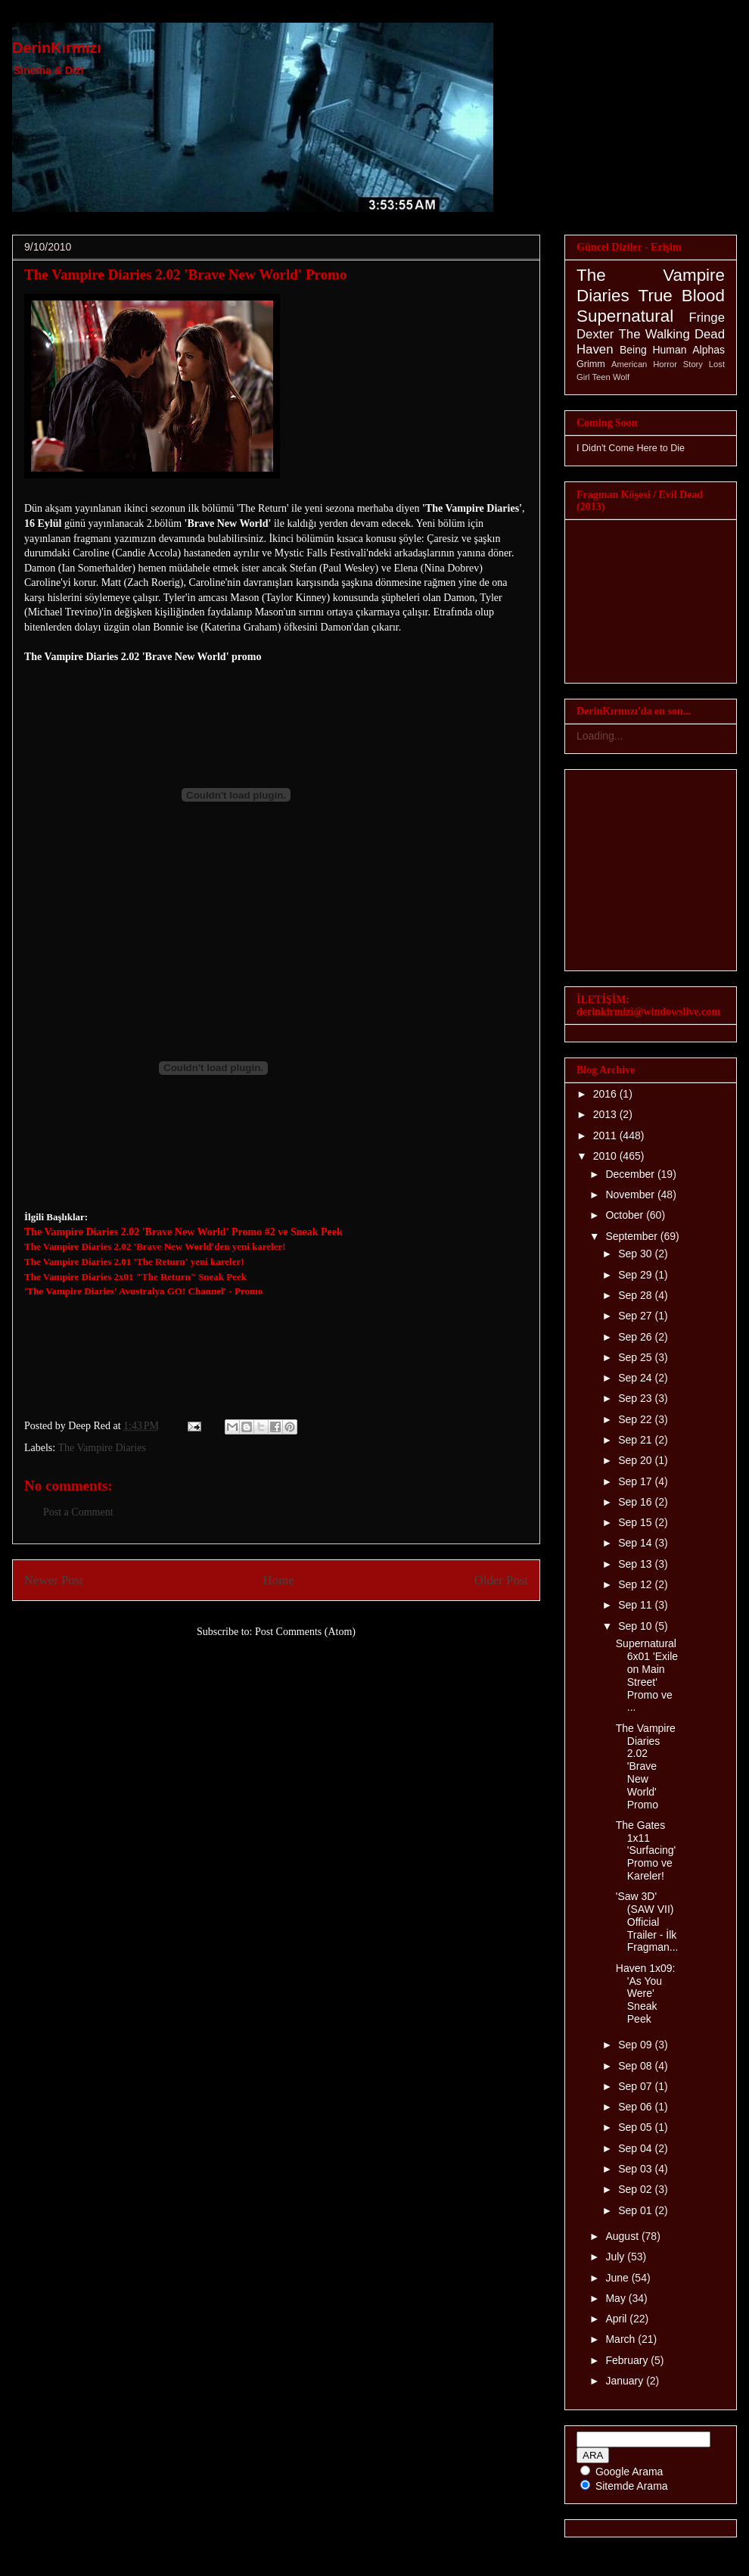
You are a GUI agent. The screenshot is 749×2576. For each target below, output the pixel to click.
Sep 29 (636, 1275)
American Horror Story (657, 364)
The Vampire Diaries (101, 1447)
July (616, 2256)
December (631, 1174)
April (617, 2319)
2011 (606, 1135)
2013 (606, 1114)
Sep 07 (636, 2086)
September (632, 1236)
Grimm (591, 364)
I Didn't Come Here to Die (631, 448)
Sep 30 (636, 1254)
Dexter (595, 334)
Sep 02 (636, 2189)
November (631, 1194)
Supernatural (625, 316)
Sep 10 (636, 1626)
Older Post (501, 1580)
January (625, 2381)
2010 (606, 1156)
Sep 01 (636, 2210)
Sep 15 (636, 1522)
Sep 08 (636, 2066)
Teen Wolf (611, 377)
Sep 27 (636, 1316)
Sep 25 (636, 1357)
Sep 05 (636, 2127)
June (618, 2278)
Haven (595, 349)
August (623, 2236)
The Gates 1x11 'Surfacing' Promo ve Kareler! (646, 1850)
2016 (606, 1094)
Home (278, 1580)
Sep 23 (636, 1398)
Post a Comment (78, 1512)
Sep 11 (636, 1605)
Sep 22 (636, 1419)
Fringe (706, 317)
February (628, 2360)
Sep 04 (636, 2148)
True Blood (682, 295)
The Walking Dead (672, 334)
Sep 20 (636, 1460)
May (616, 2298)
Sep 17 (636, 1481)
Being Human (653, 350)
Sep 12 (636, 1584)
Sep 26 (636, 1337)
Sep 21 (636, 1440)
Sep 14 (636, 1543)
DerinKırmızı (56, 47)
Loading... (600, 736)
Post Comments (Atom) (305, 1631)
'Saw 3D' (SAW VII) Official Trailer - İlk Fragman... (647, 1921)
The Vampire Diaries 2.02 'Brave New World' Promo (185, 274)
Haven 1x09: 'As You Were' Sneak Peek (646, 1993)
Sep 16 (636, 1502)
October (625, 1215)
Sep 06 (636, 2107)
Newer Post (53, 1580)
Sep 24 (636, 1378)
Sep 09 (636, 2045)
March (621, 2339)
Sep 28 (636, 1295)
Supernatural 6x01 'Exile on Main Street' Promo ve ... (647, 1675)
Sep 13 (636, 1564)
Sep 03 (636, 2169)
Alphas (708, 350)
